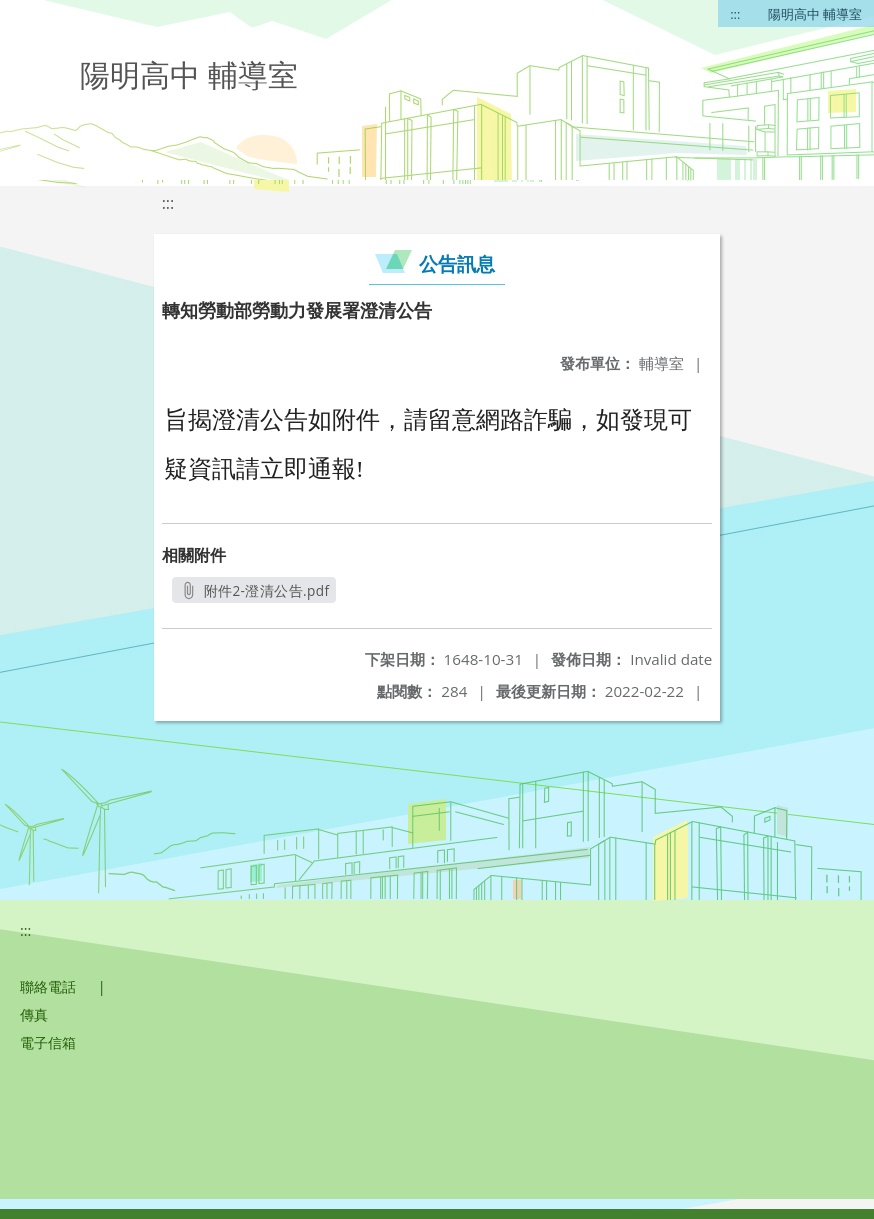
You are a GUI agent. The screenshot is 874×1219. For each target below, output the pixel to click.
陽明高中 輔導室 (815, 14)
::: (735, 14)
